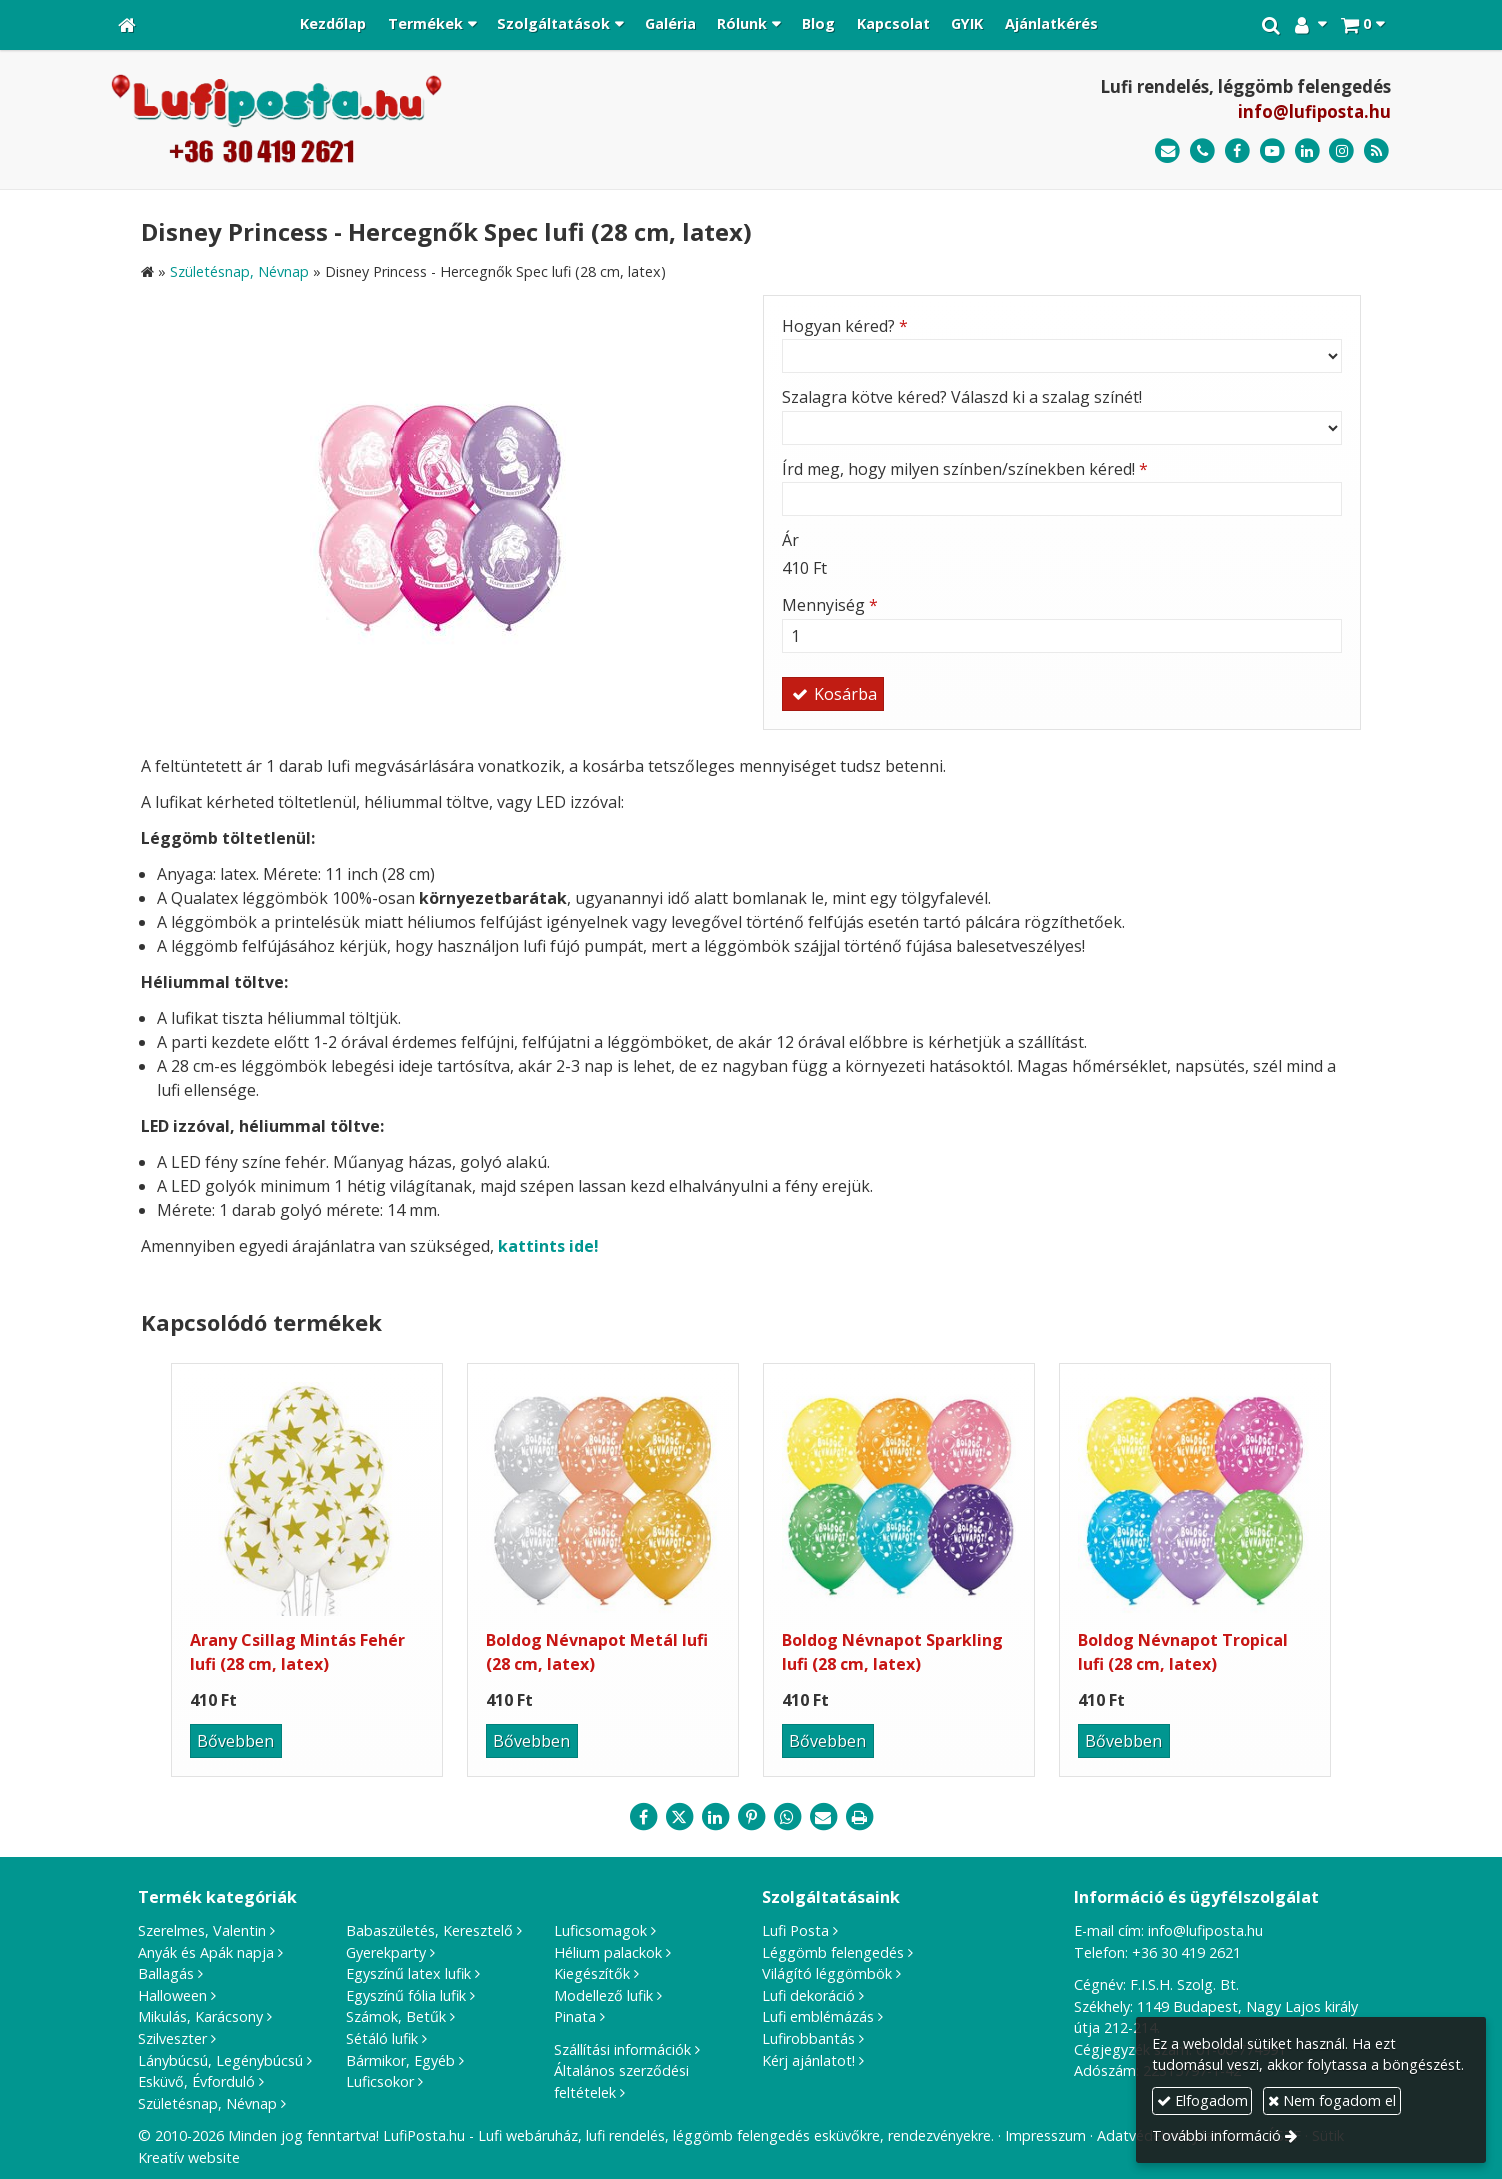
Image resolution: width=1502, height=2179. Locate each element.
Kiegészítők (592, 1973)
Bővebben (235, 1741)
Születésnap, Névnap (207, 2103)
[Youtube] (1272, 151)
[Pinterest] (751, 1817)
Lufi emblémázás (818, 2016)
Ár (790, 540)
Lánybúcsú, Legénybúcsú (220, 2060)
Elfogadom (1202, 2100)
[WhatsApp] (787, 1817)
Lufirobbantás (808, 2038)
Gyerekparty (386, 1952)
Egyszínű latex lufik (408, 1973)
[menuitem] (333, 25)
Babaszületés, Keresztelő (429, 1930)
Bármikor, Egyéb (400, 2060)
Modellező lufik (603, 1995)
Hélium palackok (608, 1952)
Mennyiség (830, 605)
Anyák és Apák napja (206, 1952)
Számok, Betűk (396, 2016)
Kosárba (833, 694)
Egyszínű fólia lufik (406, 1995)
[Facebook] (1237, 151)
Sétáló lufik (382, 2038)
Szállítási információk (622, 2049)
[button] (1362, 25)
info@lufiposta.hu (1314, 111)
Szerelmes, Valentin (202, 1930)
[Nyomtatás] (859, 1817)
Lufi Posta (795, 1930)
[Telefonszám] (1202, 151)
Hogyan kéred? (845, 326)
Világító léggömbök (827, 1973)
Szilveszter (172, 2038)
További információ (1216, 2135)
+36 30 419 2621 (1186, 1952)
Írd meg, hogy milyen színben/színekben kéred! (965, 469)
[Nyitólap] (127, 25)
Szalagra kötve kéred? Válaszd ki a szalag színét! (962, 397)
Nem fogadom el (1332, 2100)
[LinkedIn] (1307, 151)
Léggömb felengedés (833, 1952)
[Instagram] (1341, 151)
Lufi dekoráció (808, 1995)
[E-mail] (1167, 151)
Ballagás (166, 1973)
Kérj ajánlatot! (808, 2060)
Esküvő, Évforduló (196, 2081)
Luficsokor (380, 2081)
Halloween (172, 1995)
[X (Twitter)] (679, 1817)
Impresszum (1045, 2135)
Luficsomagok (600, 1930)
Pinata (575, 2016)
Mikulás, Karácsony (200, 2016)
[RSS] (1376, 151)
